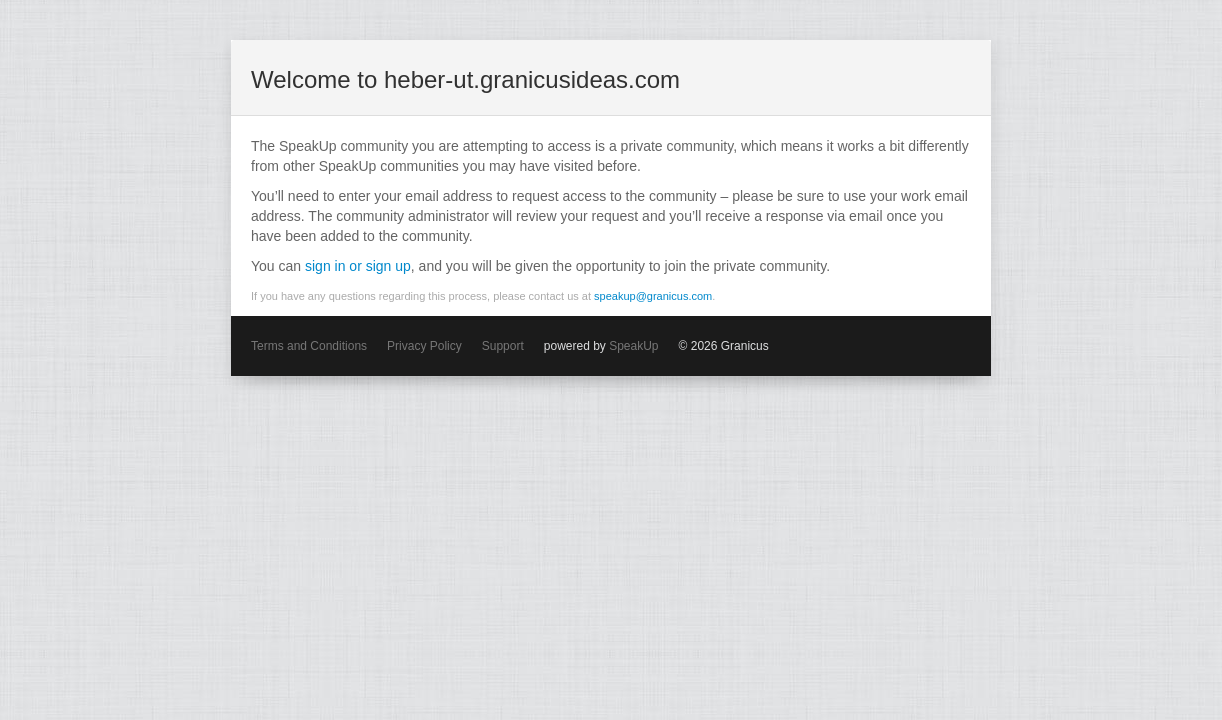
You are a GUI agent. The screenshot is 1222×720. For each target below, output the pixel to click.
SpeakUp (633, 346)
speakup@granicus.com (653, 296)
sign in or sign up (358, 266)
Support (503, 346)
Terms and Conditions (309, 346)
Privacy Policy (424, 346)
